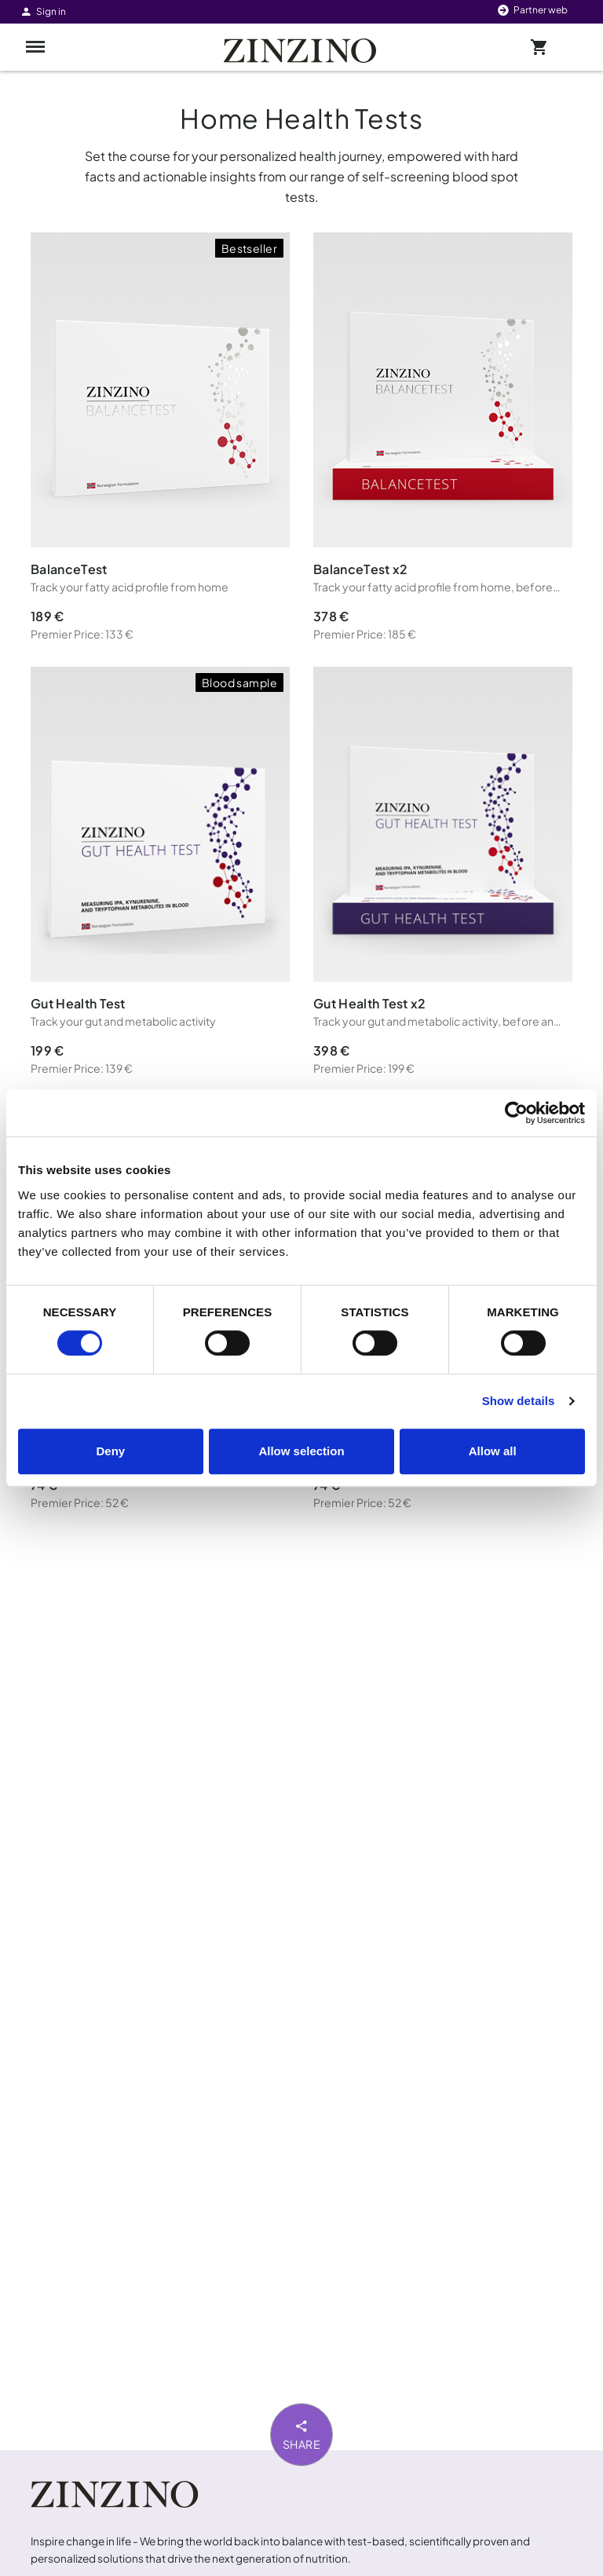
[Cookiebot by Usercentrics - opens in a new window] (516, 1113)
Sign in (43, 11)
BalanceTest (69, 569)
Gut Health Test (78, 1003)
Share (302, 2434)
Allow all (493, 1451)
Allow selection (301, 1451)
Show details (518, 1400)
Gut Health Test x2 (369, 1003)
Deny (110, 1451)
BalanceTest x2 (360, 569)
